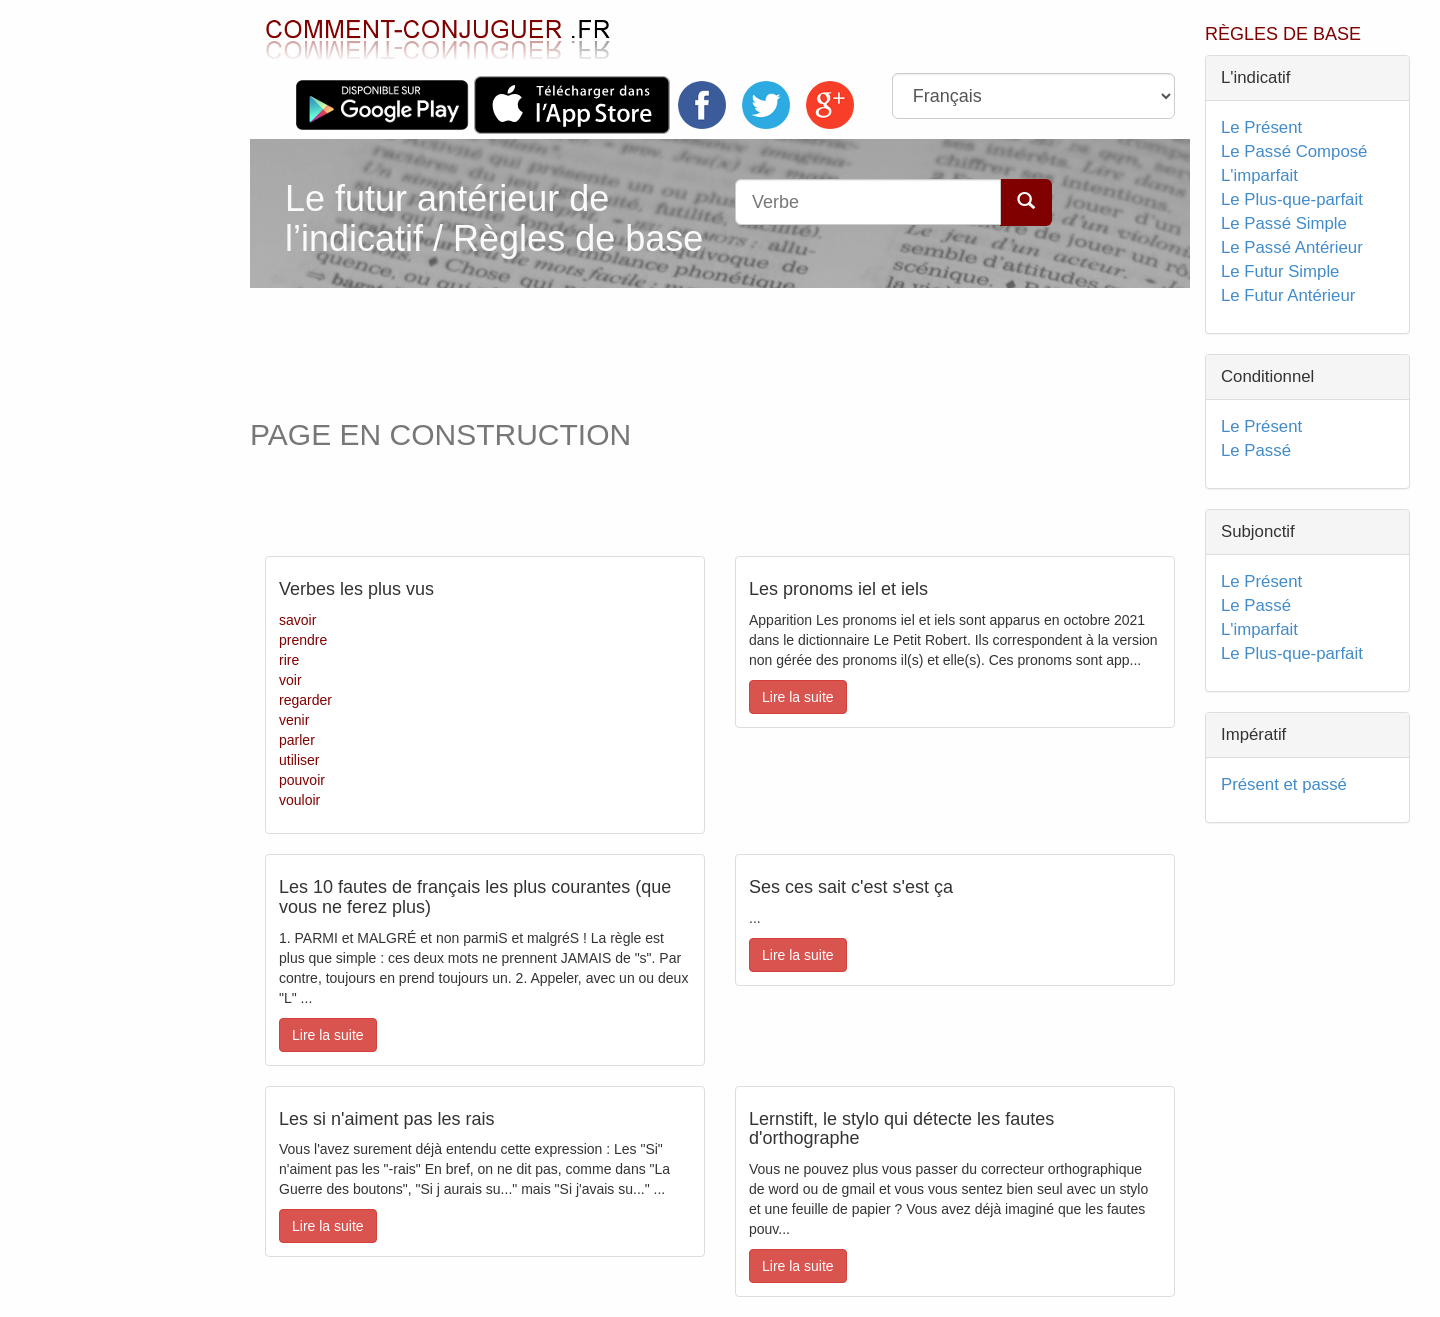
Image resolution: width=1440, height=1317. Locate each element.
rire (289, 660)
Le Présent (1261, 127)
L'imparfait (1259, 175)
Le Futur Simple (1280, 271)
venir (294, 720)
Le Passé (1256, 450)
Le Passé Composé (1294, 151)
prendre (303, 640)
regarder (305, 700)
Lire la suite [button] (798, 697)
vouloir (299, 800)
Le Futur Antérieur (1288, 295)
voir (290, 680)
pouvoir (302, 780)
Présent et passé (1284, 784)
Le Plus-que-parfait (1292, 199)
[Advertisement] (629, 348)
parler (297, 740)
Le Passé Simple (1284, 223)
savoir (297, 620)
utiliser (299, 760)
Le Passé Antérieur (1292, 247)
